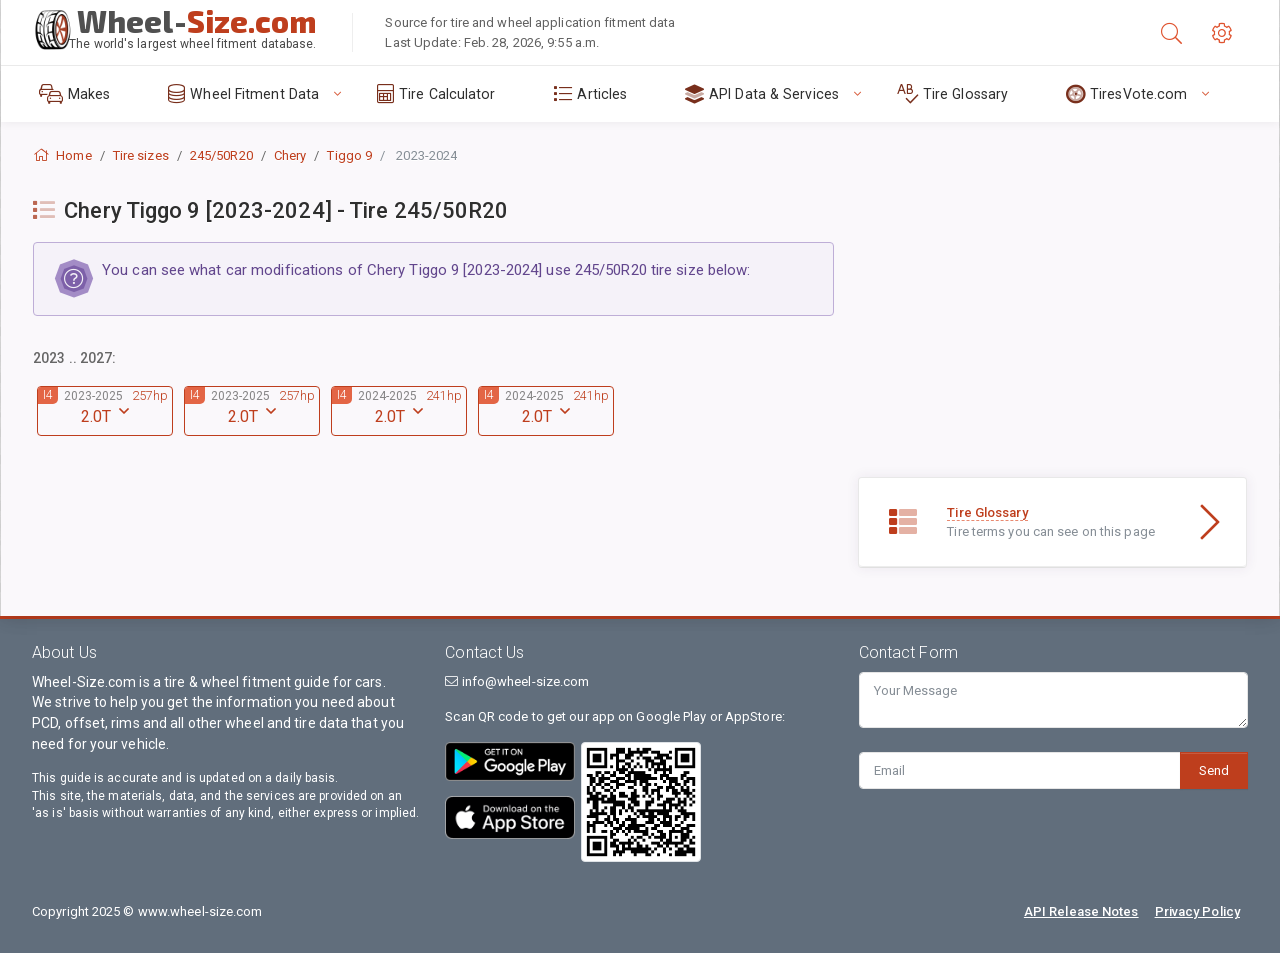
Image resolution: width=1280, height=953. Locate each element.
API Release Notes (1081, 911)
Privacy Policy (1197, 911)
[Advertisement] (1052, 337)
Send (1214, 770)
